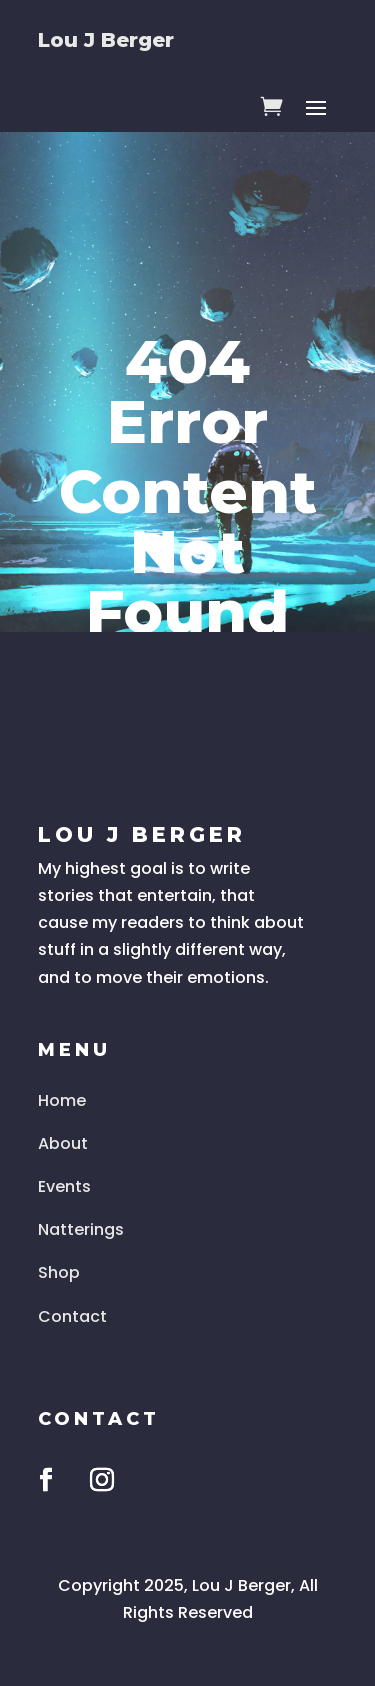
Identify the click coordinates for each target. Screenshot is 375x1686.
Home (62, 1100)
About (63, 1143)
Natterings (81, 1229)
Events (64, 1186)
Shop (59, 1272)
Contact (72, 1316)
